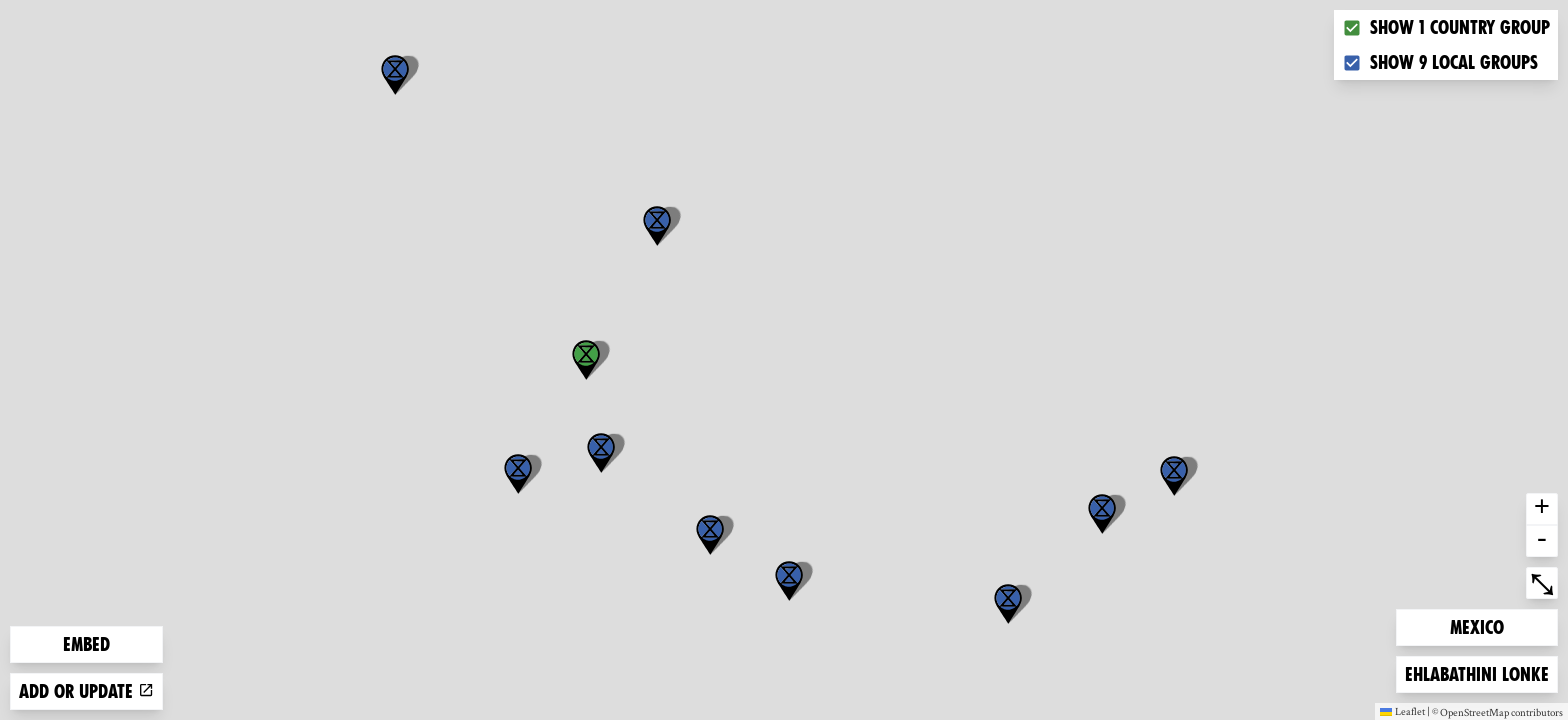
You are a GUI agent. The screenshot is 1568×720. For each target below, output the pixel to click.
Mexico (1482, 625)
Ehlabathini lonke (1476, 672)
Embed (86, 644)
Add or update (86, 691)
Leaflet (1402, 711)
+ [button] (1542, 509)
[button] (1008, 604)
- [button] (1542, 541)
